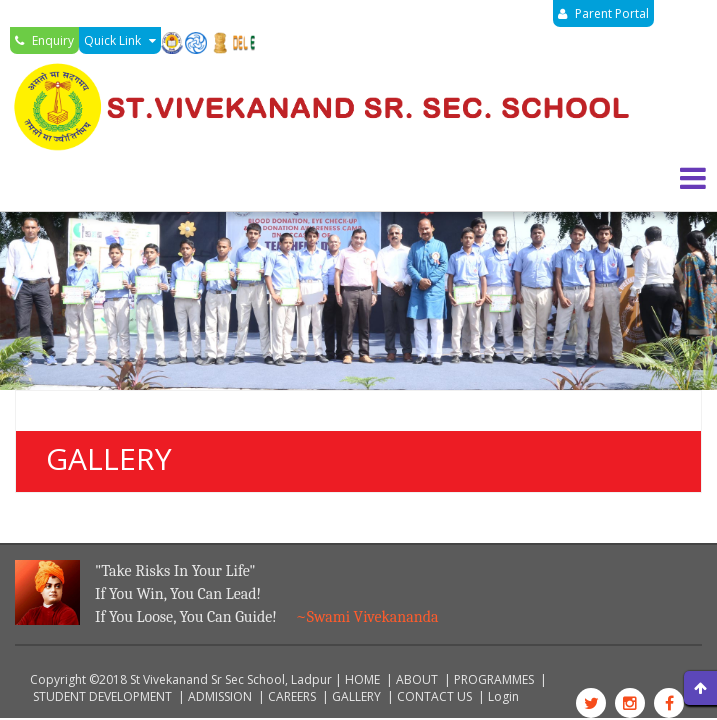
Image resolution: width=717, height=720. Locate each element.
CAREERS (292, 696)
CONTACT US (434, 696)
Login (503, 696)
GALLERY (356, 696)
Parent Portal (603, 13)
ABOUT (417, 679)
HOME (362, 679)
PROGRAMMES (494, 679)
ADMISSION (220, 696)
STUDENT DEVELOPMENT (102, 696)
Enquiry (44, 40)
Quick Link (120, 40)
